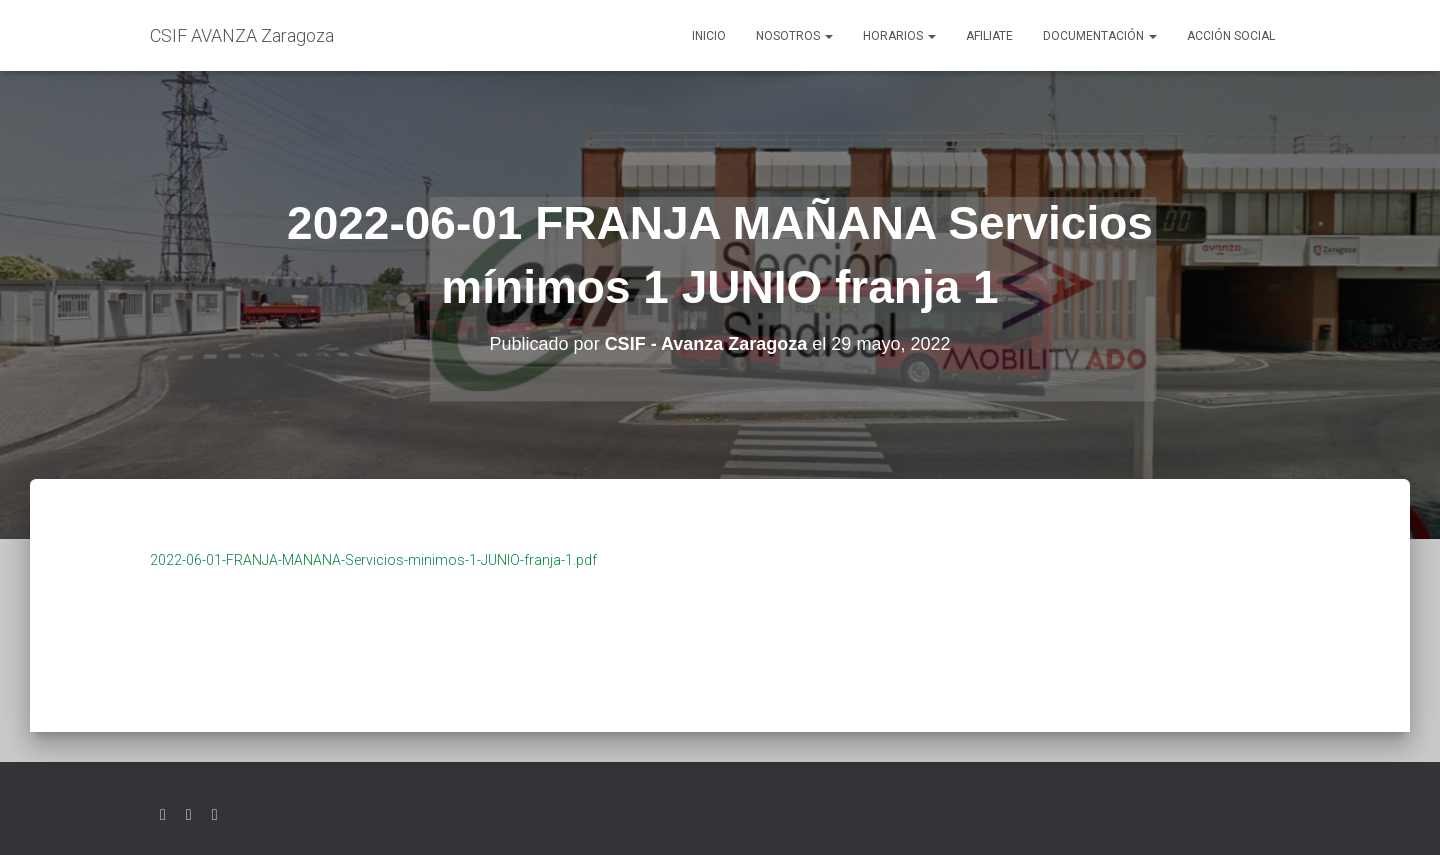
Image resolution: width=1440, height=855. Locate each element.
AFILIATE (989, 36)
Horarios (899, 36)
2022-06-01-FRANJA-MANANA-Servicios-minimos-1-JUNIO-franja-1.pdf (373, 560)
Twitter (163, 815)
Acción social (1231, 36)
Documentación (1100, 36)
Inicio (709, 36)
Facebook (189, 815)
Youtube (215, 815)
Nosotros (794, 36)
